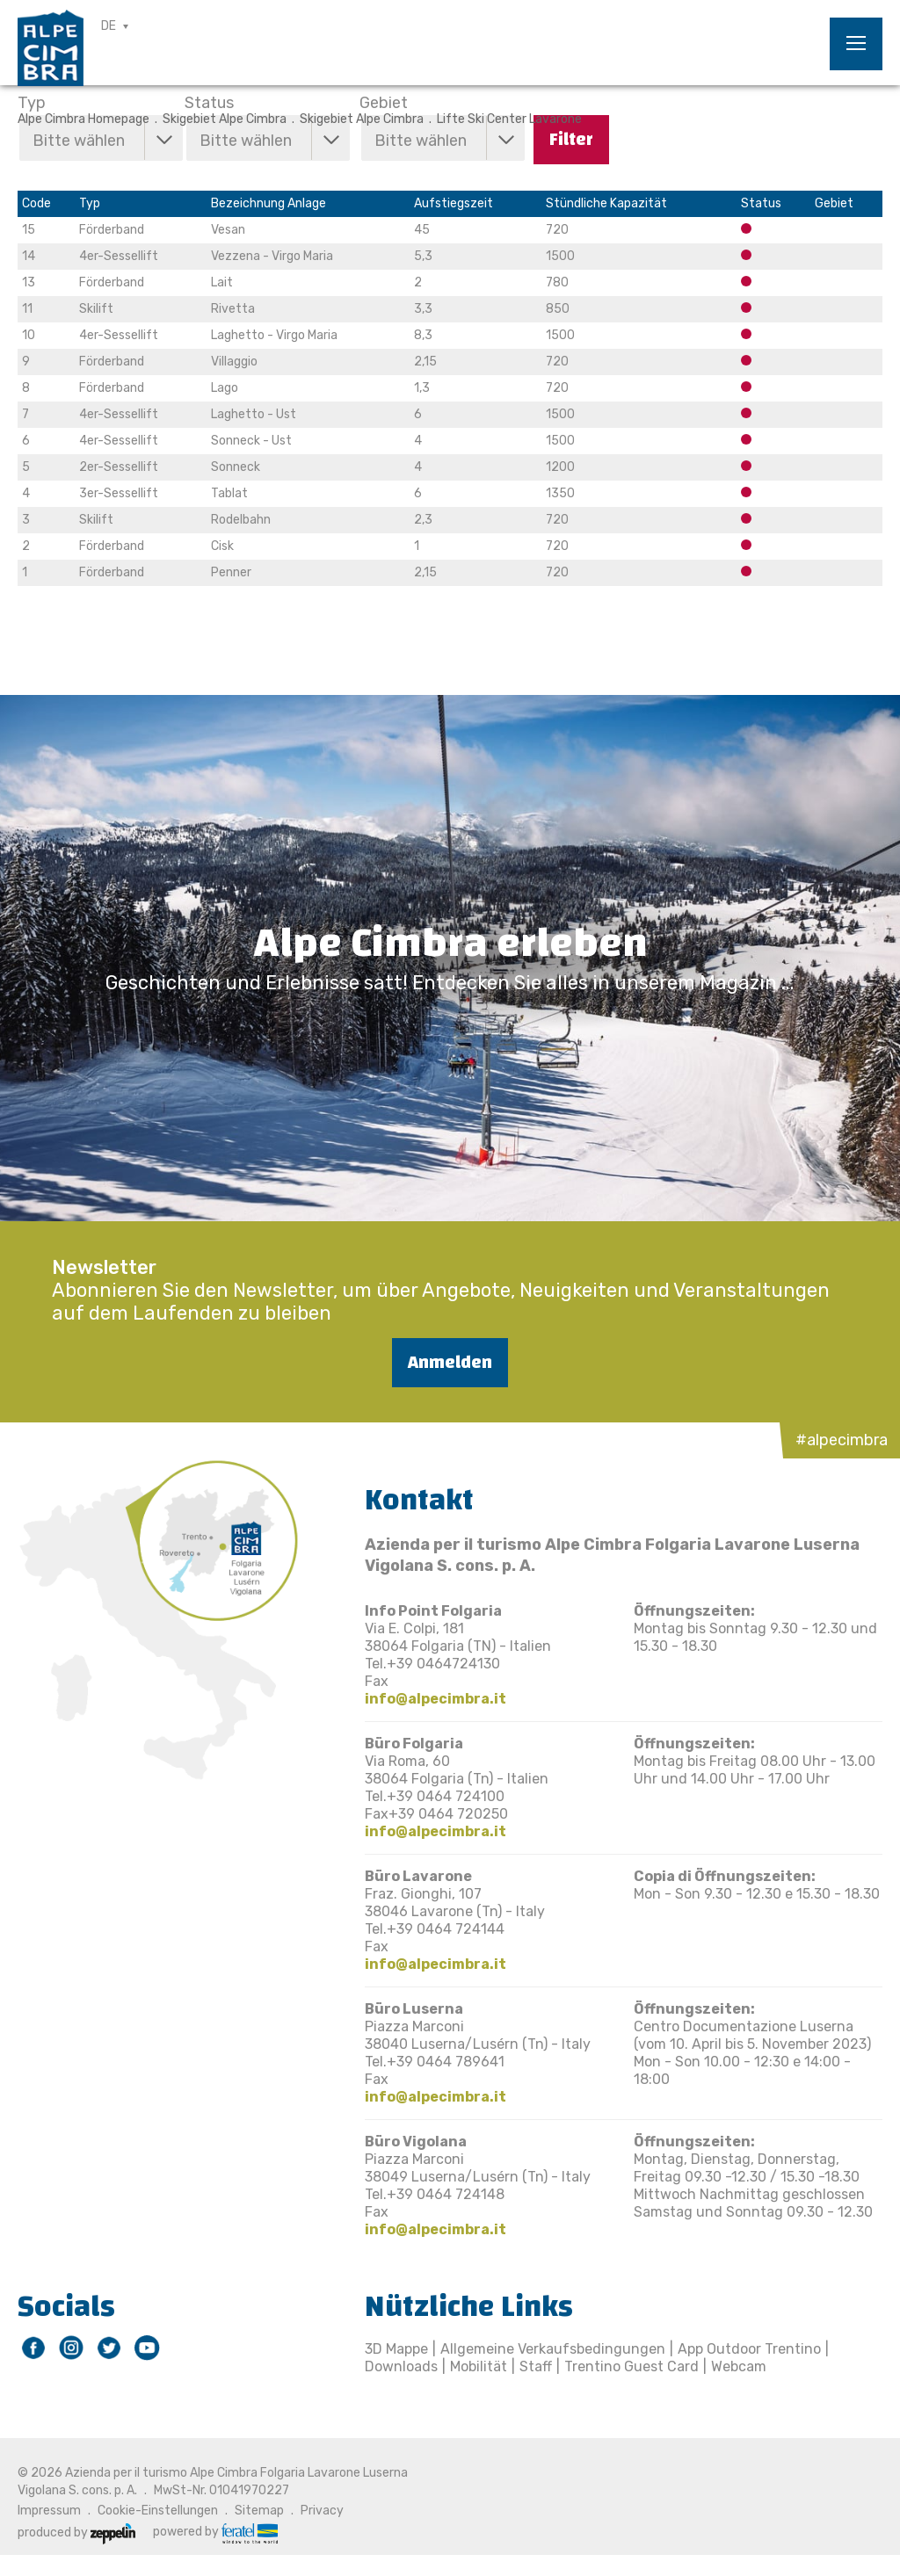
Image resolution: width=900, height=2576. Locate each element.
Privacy (322, 2510)
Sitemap (259, 2510)
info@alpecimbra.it (435, 1698)
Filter (571, 139)
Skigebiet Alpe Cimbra (225, 119)
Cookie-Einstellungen (158, 2510)
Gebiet (383, 102)
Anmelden (450, 1362)
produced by (76, 2532)
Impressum (49, 2510)
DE (108, 25)
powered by (215, 2532)
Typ (32, 102)
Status (209, 102)
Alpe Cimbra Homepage (83, 119)
